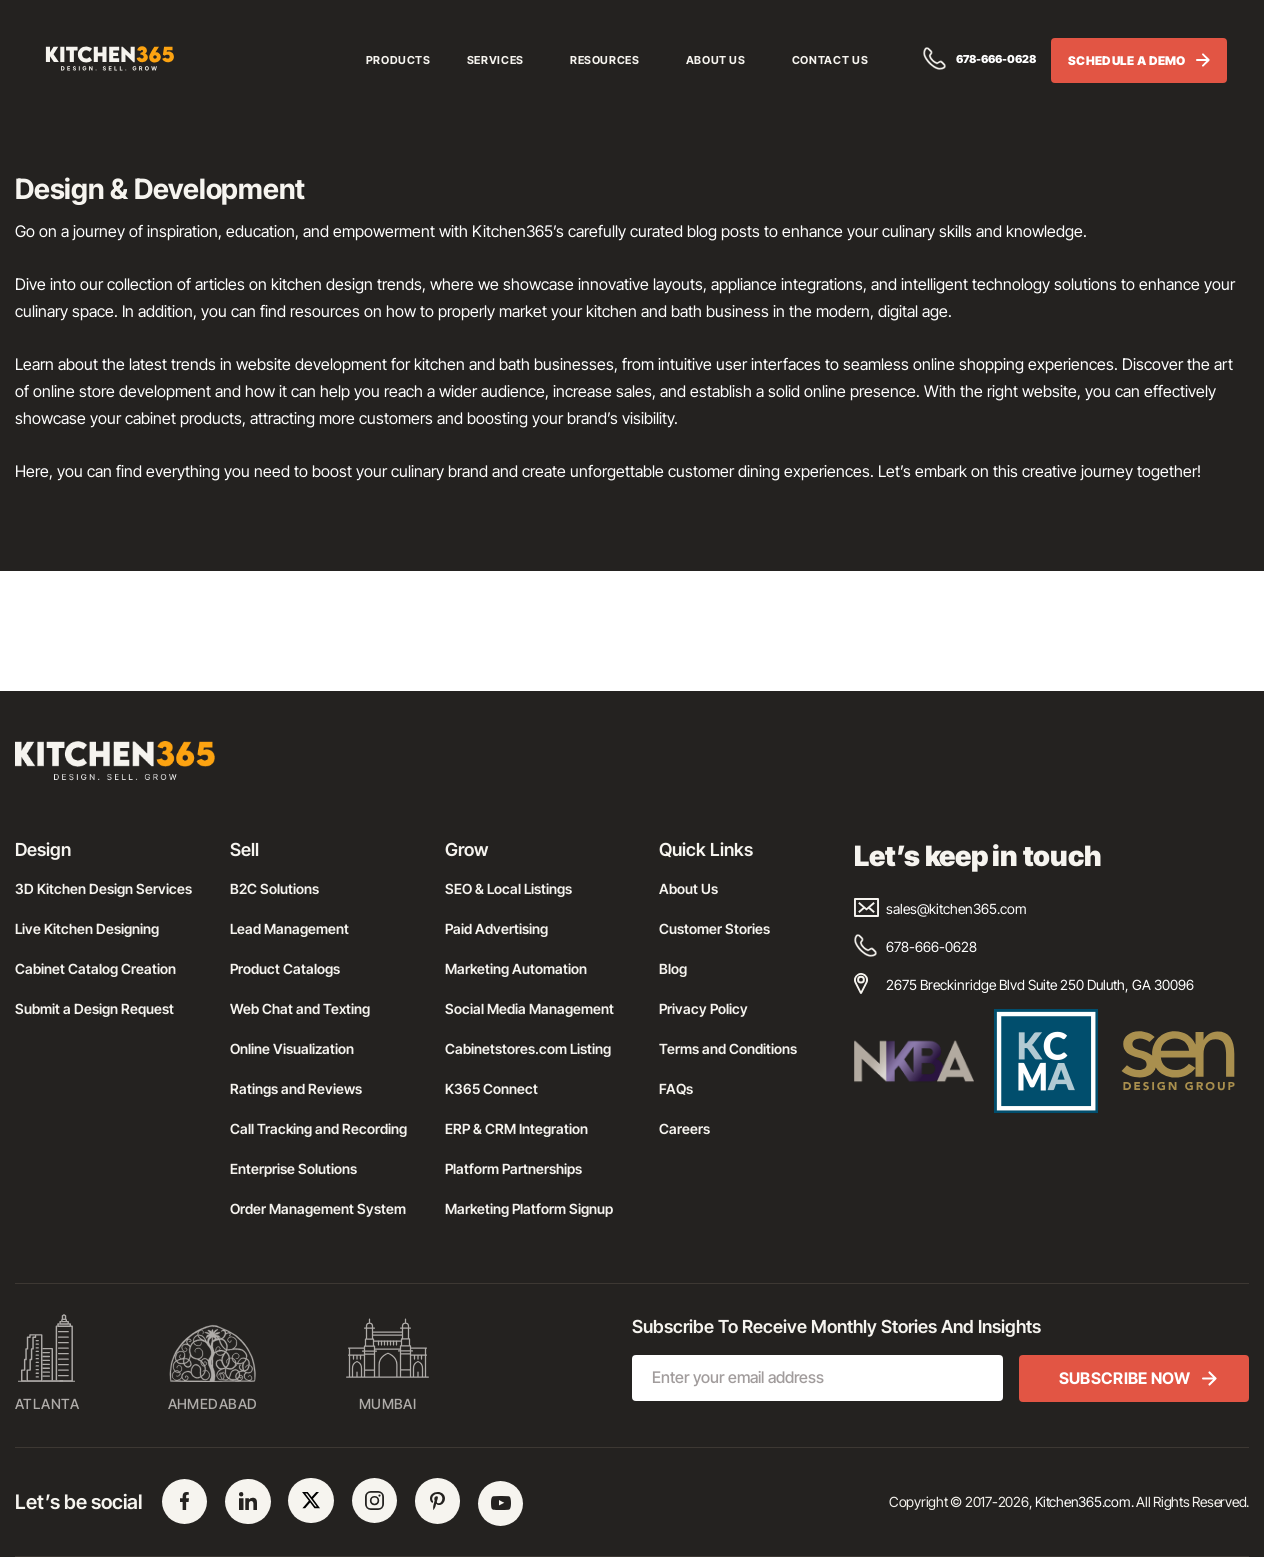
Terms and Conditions (728, 1048)
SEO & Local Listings (508, 888)
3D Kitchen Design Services (103, 888)
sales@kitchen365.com (940, 908)
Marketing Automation (516, 968)
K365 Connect (491, 1088)
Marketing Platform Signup (529, 1208)
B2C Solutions (274, 888)
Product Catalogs (285, 968)
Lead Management (289, 928)
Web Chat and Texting (300, 1008)
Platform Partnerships (513, 1168)
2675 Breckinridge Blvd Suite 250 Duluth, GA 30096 (1024, 984)
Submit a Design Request (94, 1008)
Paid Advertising (496, 928)
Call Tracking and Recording (318, 1128)
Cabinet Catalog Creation (95, 968)
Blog (673, 968)
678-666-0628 (975, 60)
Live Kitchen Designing (87, 928)
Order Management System (318, 1208)
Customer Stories (714, 928)
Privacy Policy (703, 1008)
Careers (684, 1128)
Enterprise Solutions (293, 1168)
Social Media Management (529, 1008)
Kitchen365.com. (1084, 1501)
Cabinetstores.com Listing (528, 1048)
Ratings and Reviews (296, 1088)
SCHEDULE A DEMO (1139, 62)
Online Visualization (292, 1048)
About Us (688, 888)
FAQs (676, 1088)
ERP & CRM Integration (516, 1128)
